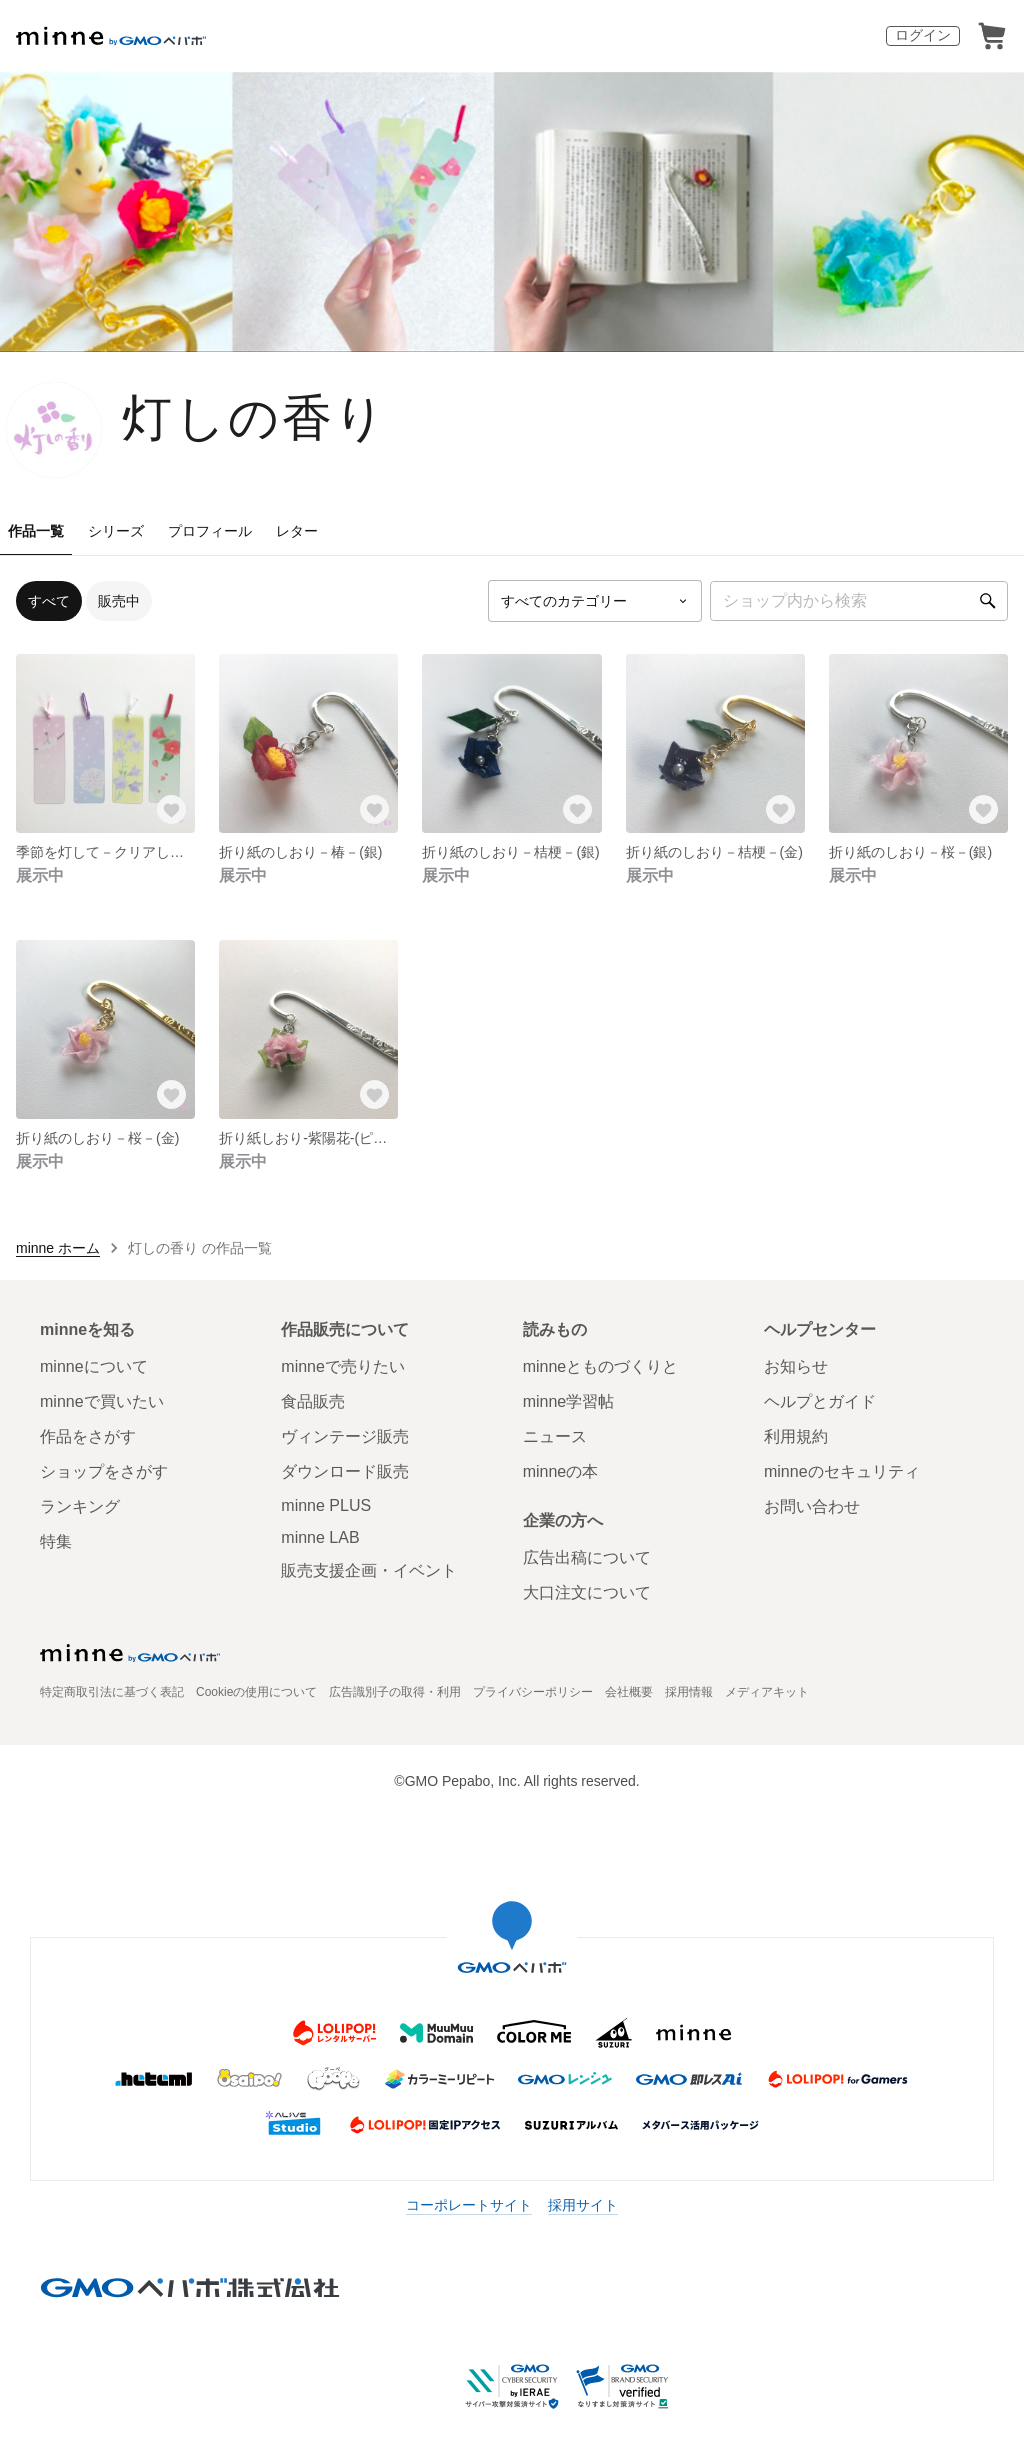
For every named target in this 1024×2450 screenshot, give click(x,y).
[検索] (988, 601)
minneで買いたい (102, 1401)
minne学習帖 (569, 1401)
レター (297, 531)
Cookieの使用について (256, 1692)
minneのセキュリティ (842, 1471)
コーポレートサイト (469, 2205)
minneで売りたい (343, 1366)
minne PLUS (326, 1505)
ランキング (80, 1506)
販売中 (119, 601)
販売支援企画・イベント (369, 1570)
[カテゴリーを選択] (595, 601)
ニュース (555, 1436)
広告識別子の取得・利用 (395, 1692)
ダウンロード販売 (345, 1471)
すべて (49, 601)
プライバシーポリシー (533, 1692)
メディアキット (767, 1692)
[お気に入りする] (171, 809)
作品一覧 (36, 531)
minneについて (94, 1366)
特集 (56, 1541)
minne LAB (320, 1537)
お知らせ (796, 1366)
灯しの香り (255, 418)
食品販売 (313, 1401)
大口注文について (587, 1592)
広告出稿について (587, 1557)
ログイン (923, 35)
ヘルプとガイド (820, 1401)
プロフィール (210, 531)
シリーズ (116, 531)
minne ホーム (58, 1248)
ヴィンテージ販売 (345, 1436)
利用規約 (796, 1436)
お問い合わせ (812, 1506)
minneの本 (561, 1471)
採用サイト (583, 2205)
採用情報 (689, 1692)
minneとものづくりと (601, 1366)
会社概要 (629, 1692)
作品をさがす (88, 1436)
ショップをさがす (104, 1471)
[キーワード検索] (859, 601)
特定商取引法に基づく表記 (112, 1692)
